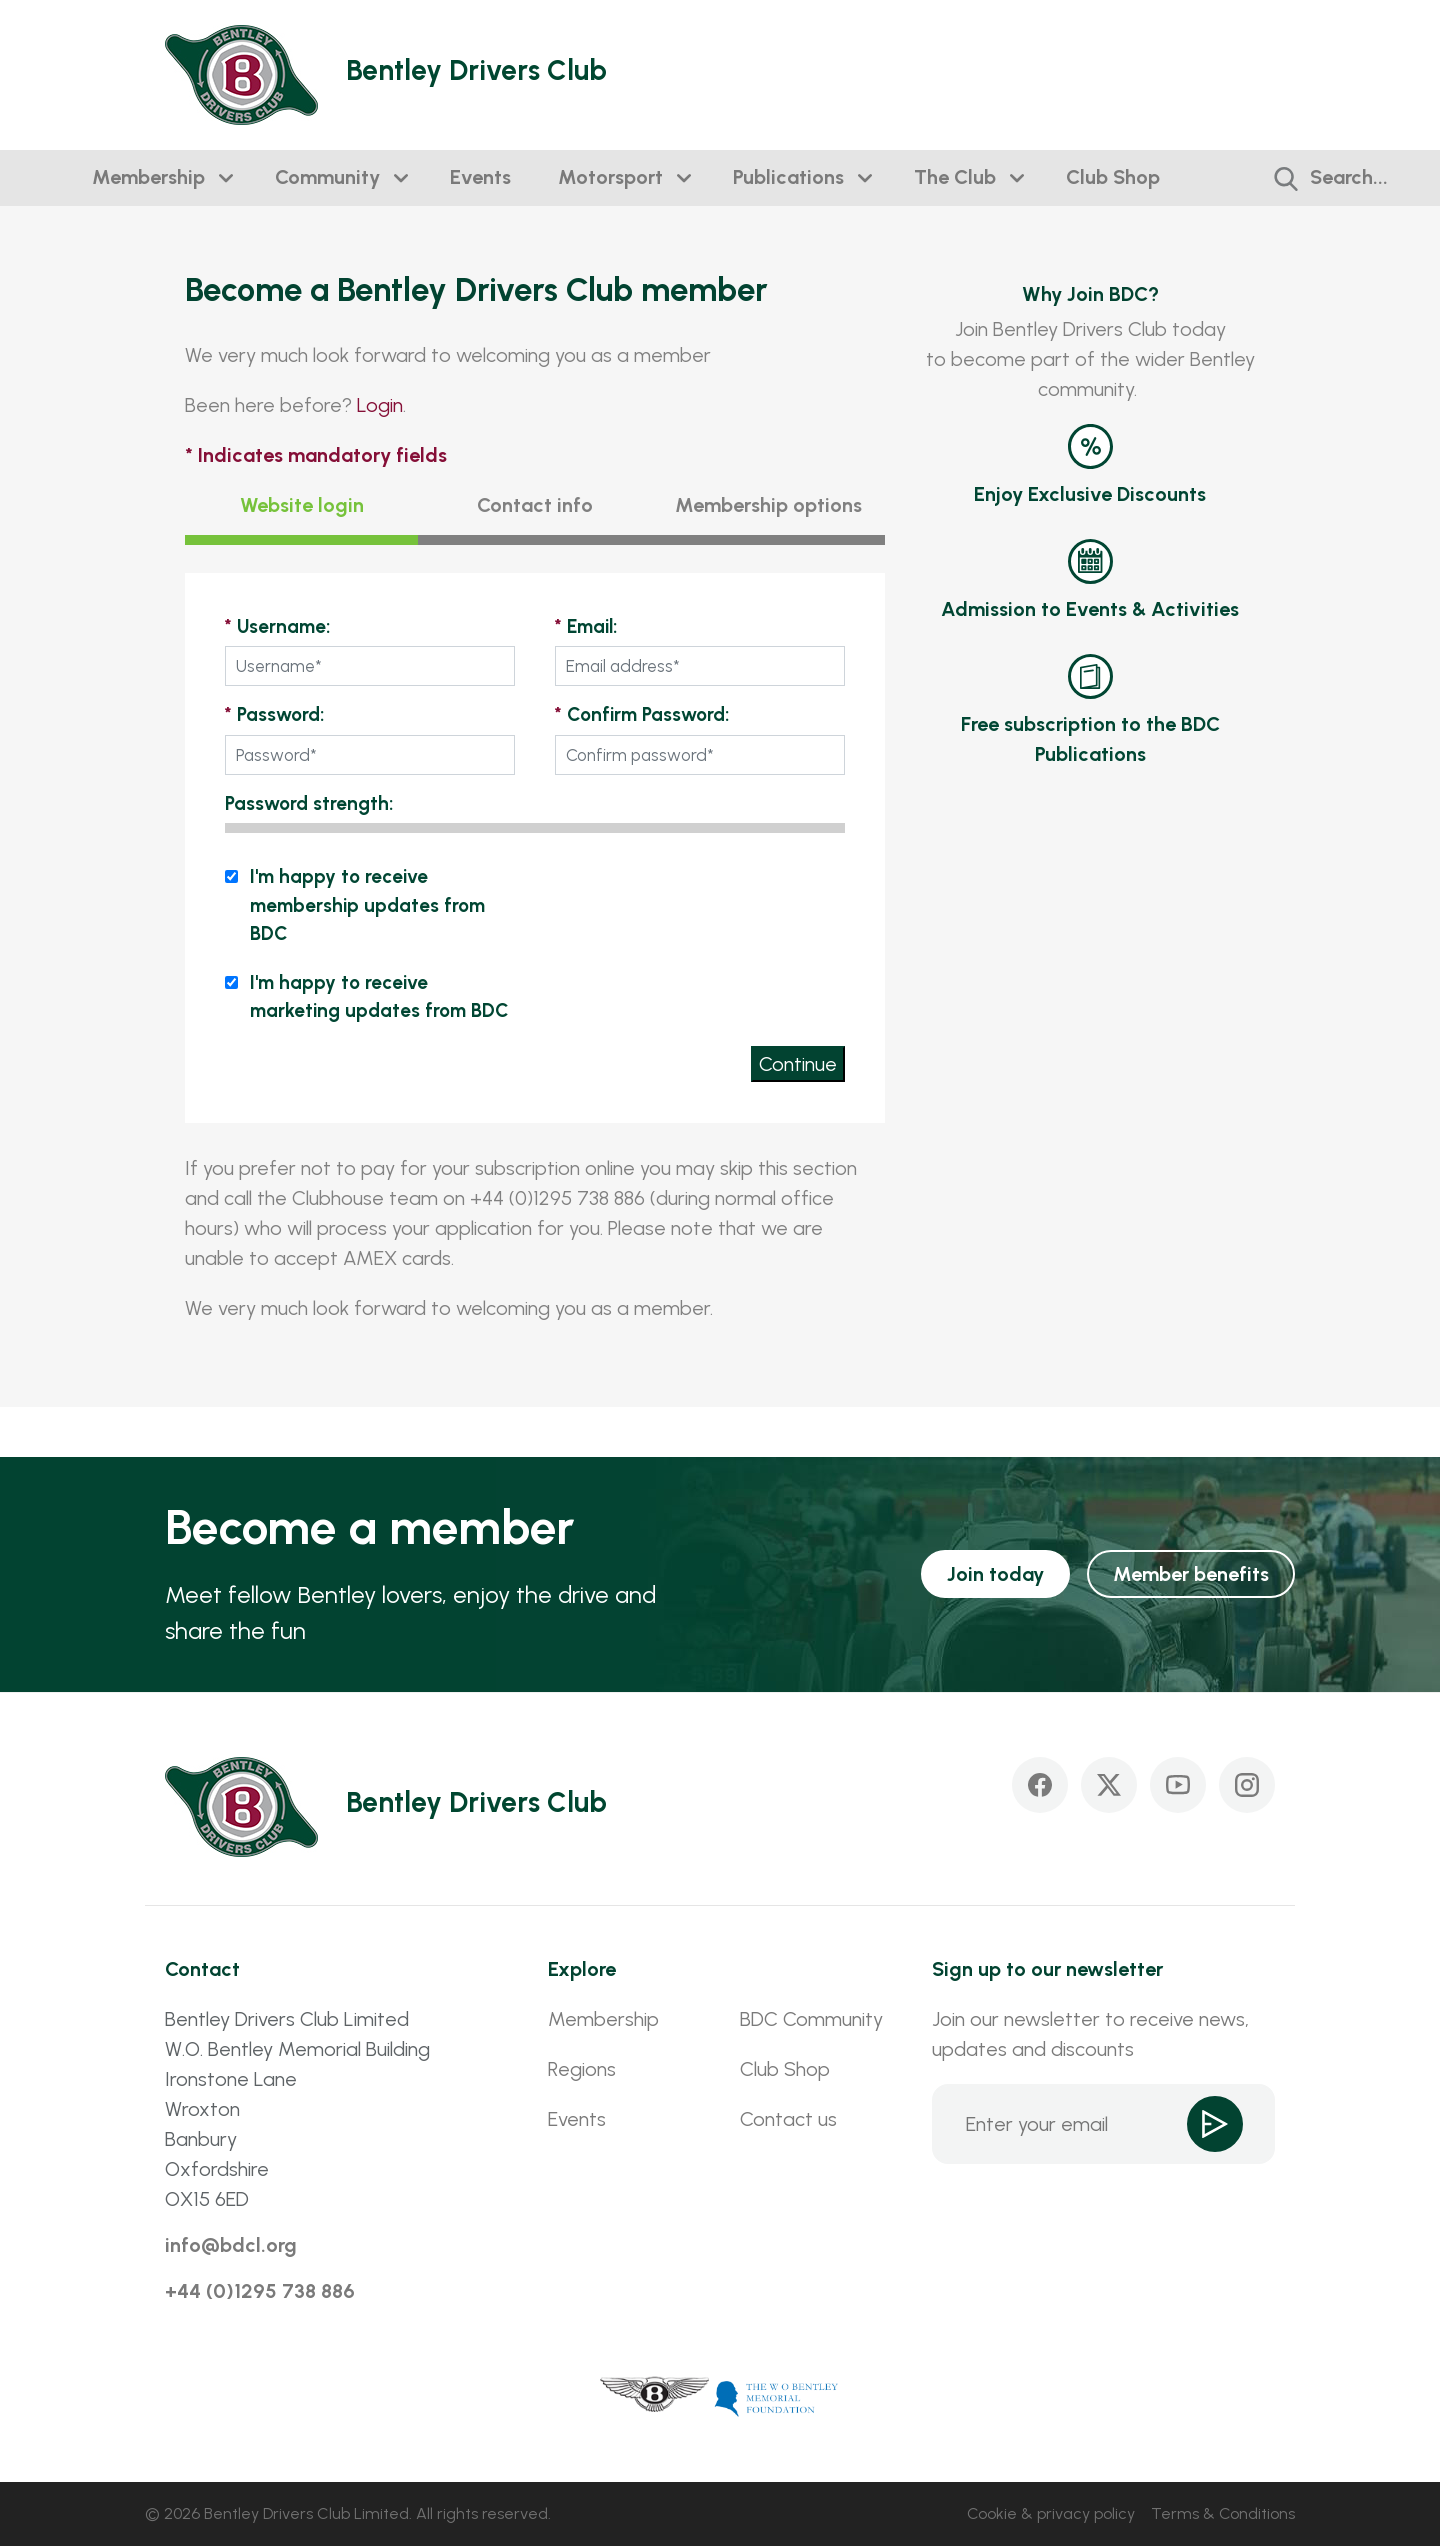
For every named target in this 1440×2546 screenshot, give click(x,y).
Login (380, 405)
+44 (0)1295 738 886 (260, 2291)
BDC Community (811, 2019)
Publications (788, 177)
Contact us (788, 2119)
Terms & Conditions (1223, 2513)
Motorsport (610, 177)
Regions (582, 2069)
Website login (302, 505)
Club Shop (1113, 177)
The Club (955, 177)
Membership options (768, 505)
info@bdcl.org (231, 2245)
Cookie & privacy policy (1051, 2513)
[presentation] (693, 902)
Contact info (535, 505)
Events (480, 177)
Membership (148, 177)
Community (327, 177)
